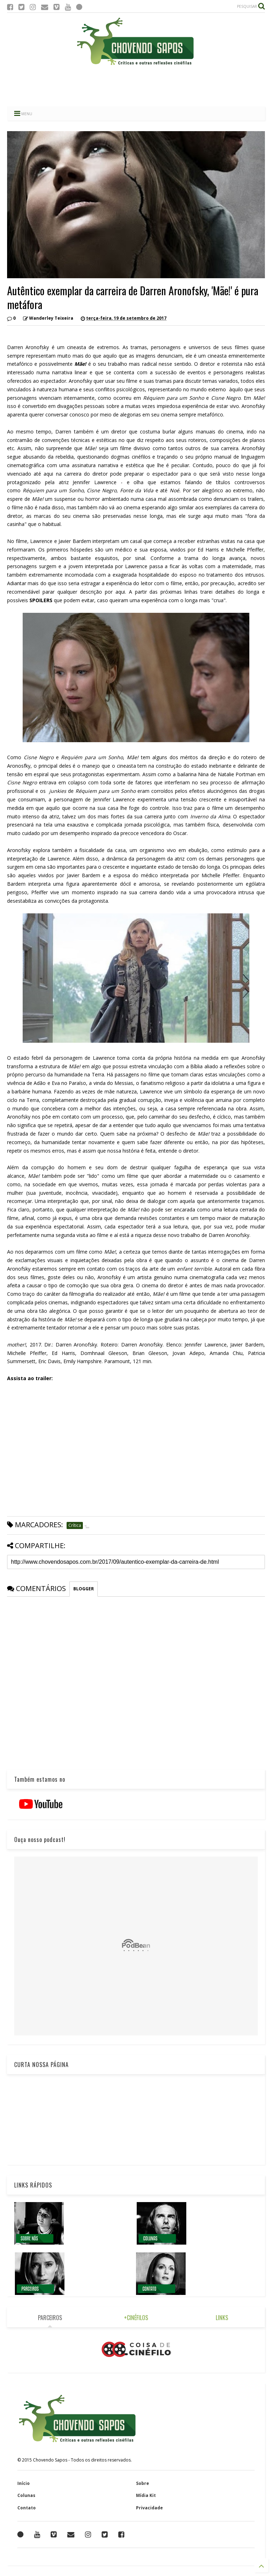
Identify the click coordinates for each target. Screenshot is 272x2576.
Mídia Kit (146, 2495)
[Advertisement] (136, 87)
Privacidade (149, 2508)
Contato (26, 2508)
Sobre (142, 2483)
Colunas (26, 2495)
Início (23, 2483)
